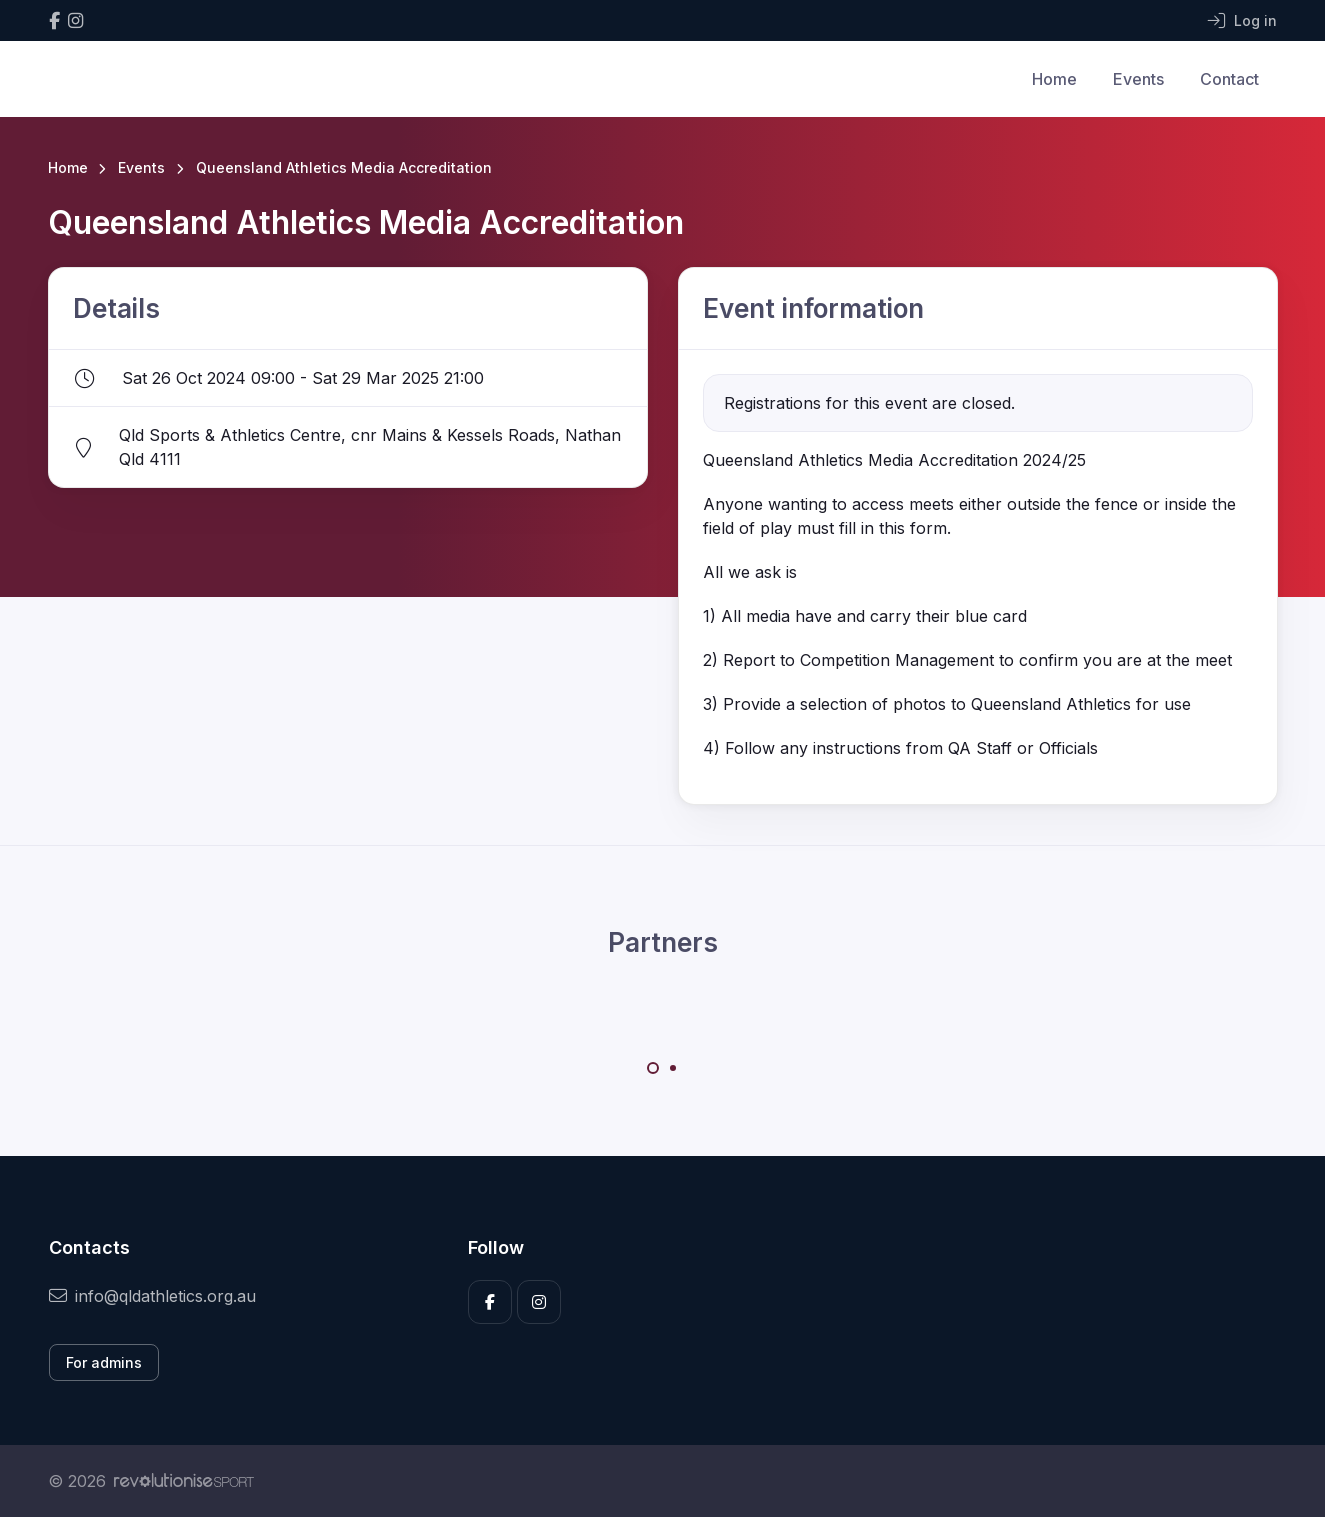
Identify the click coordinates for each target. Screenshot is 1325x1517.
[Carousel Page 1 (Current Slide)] (653, 1068)
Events (1138, 79)
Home (1054, 79)
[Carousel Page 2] (673, 1068)
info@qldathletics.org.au (152, 1296)
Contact (1229, 79)
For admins (104, 1362)
